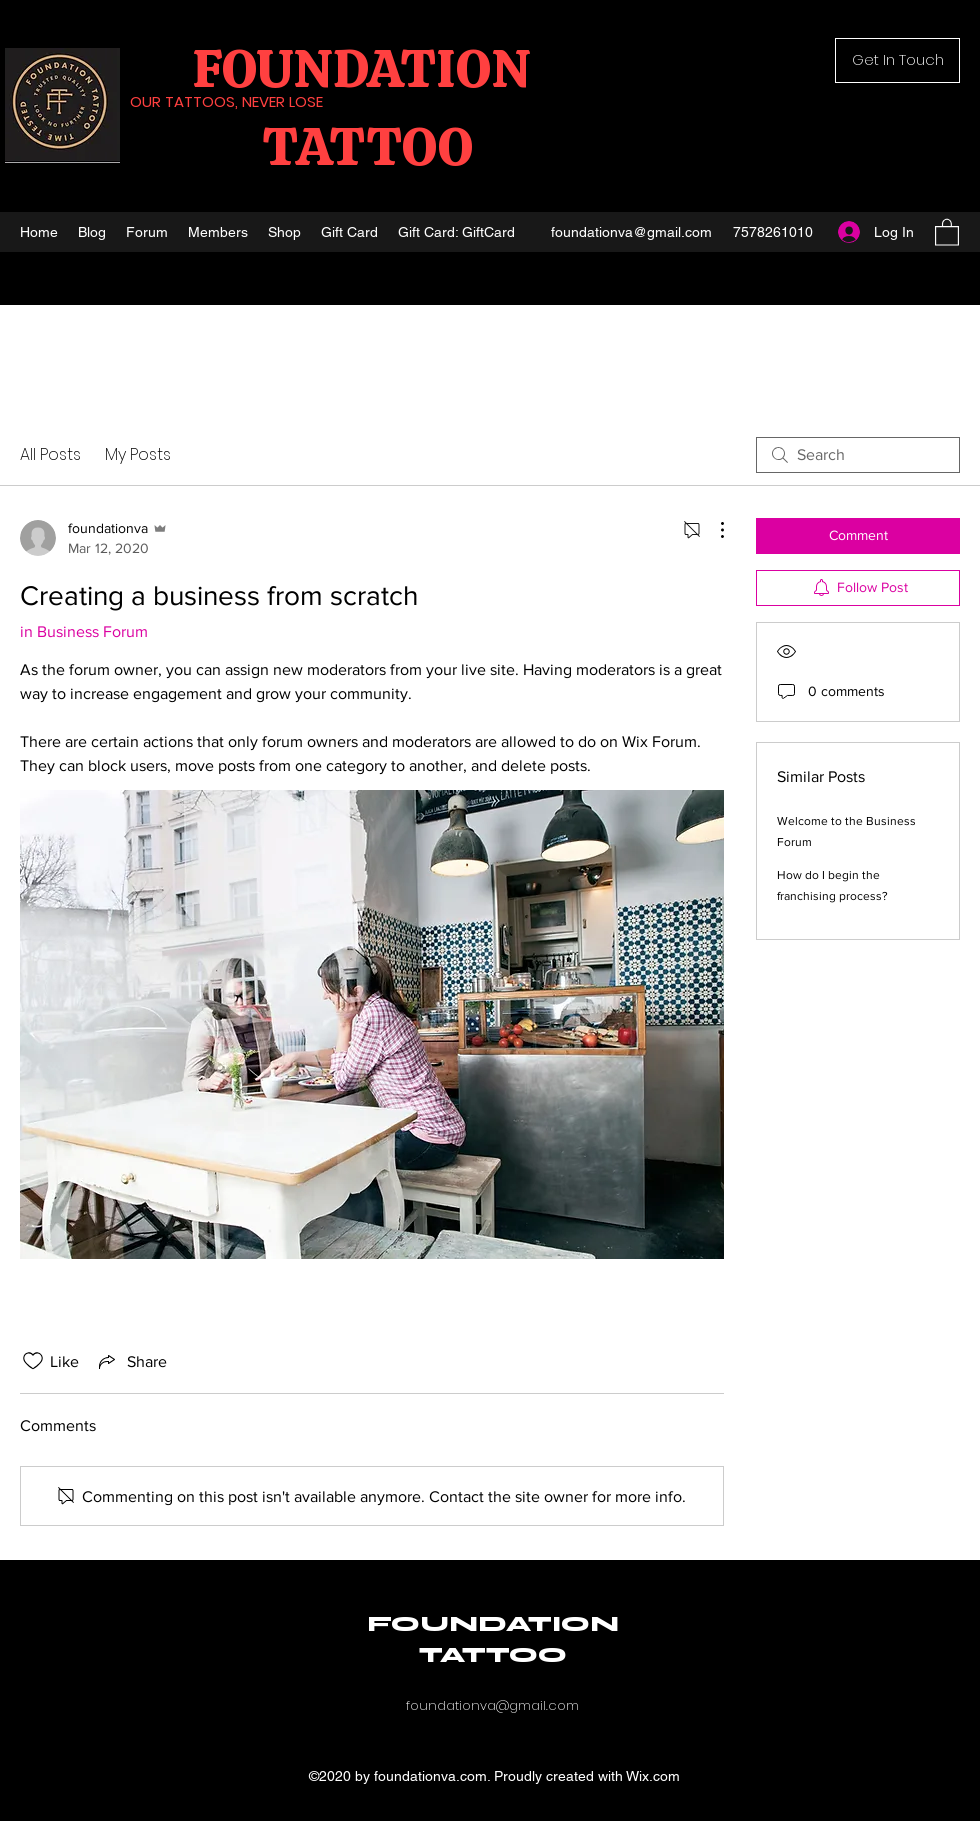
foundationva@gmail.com (631, 232)
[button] (897, 60)
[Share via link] (131, 1361)
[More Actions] (712, 530)
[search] (858, 455)
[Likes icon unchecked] (33, 1361)
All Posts (50, 454)
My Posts (138, 454)
